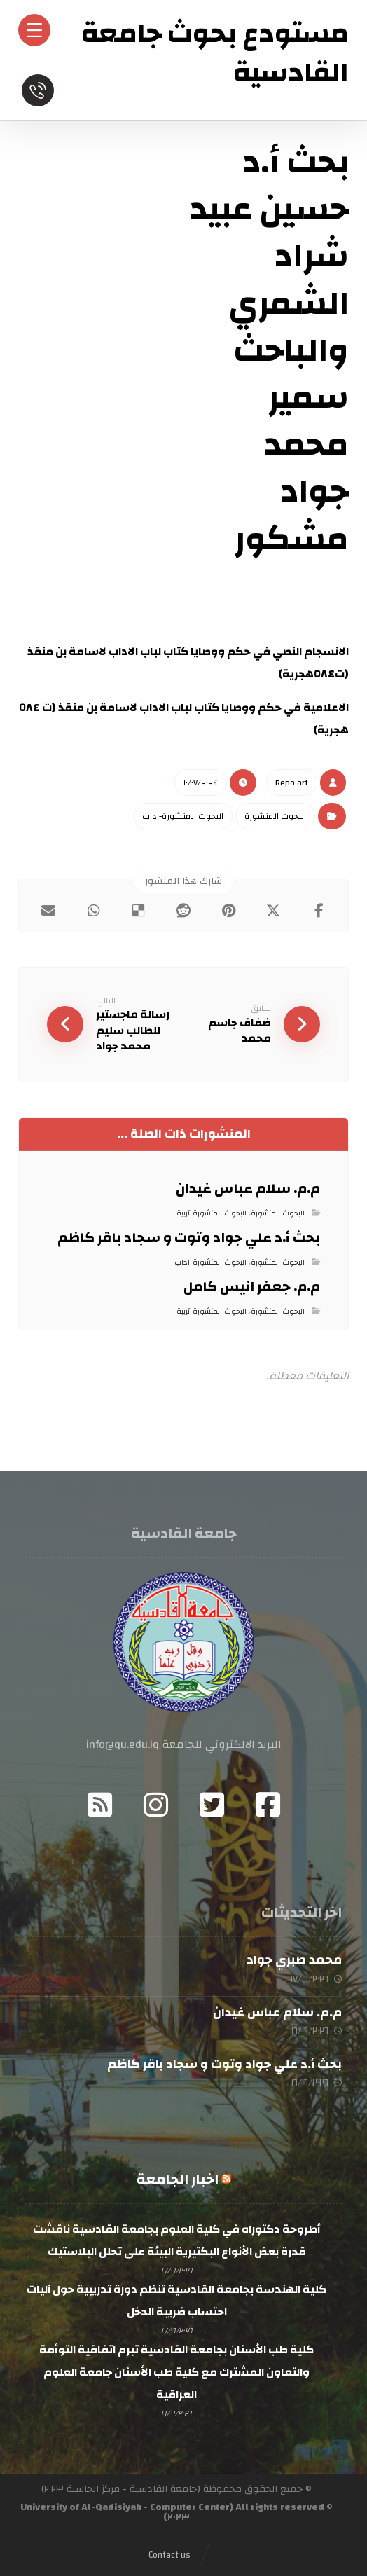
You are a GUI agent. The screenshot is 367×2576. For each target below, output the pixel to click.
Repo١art (291, 782)
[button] (319, 911)
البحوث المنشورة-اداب (182, 816)
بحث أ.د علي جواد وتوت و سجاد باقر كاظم (224, 2064)
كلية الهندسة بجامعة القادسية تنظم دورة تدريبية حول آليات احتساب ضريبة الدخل (176, 2300)
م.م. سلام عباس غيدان (277, 2012)
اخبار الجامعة (178, 2179)
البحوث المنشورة (275, 816)
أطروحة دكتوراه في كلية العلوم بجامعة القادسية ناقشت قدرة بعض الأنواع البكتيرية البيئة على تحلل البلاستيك (177, 2240)
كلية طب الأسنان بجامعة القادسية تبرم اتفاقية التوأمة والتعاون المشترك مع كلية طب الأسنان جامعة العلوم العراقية (176, 2372)
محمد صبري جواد (294, 1960)
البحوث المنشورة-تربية (211, 1213)
